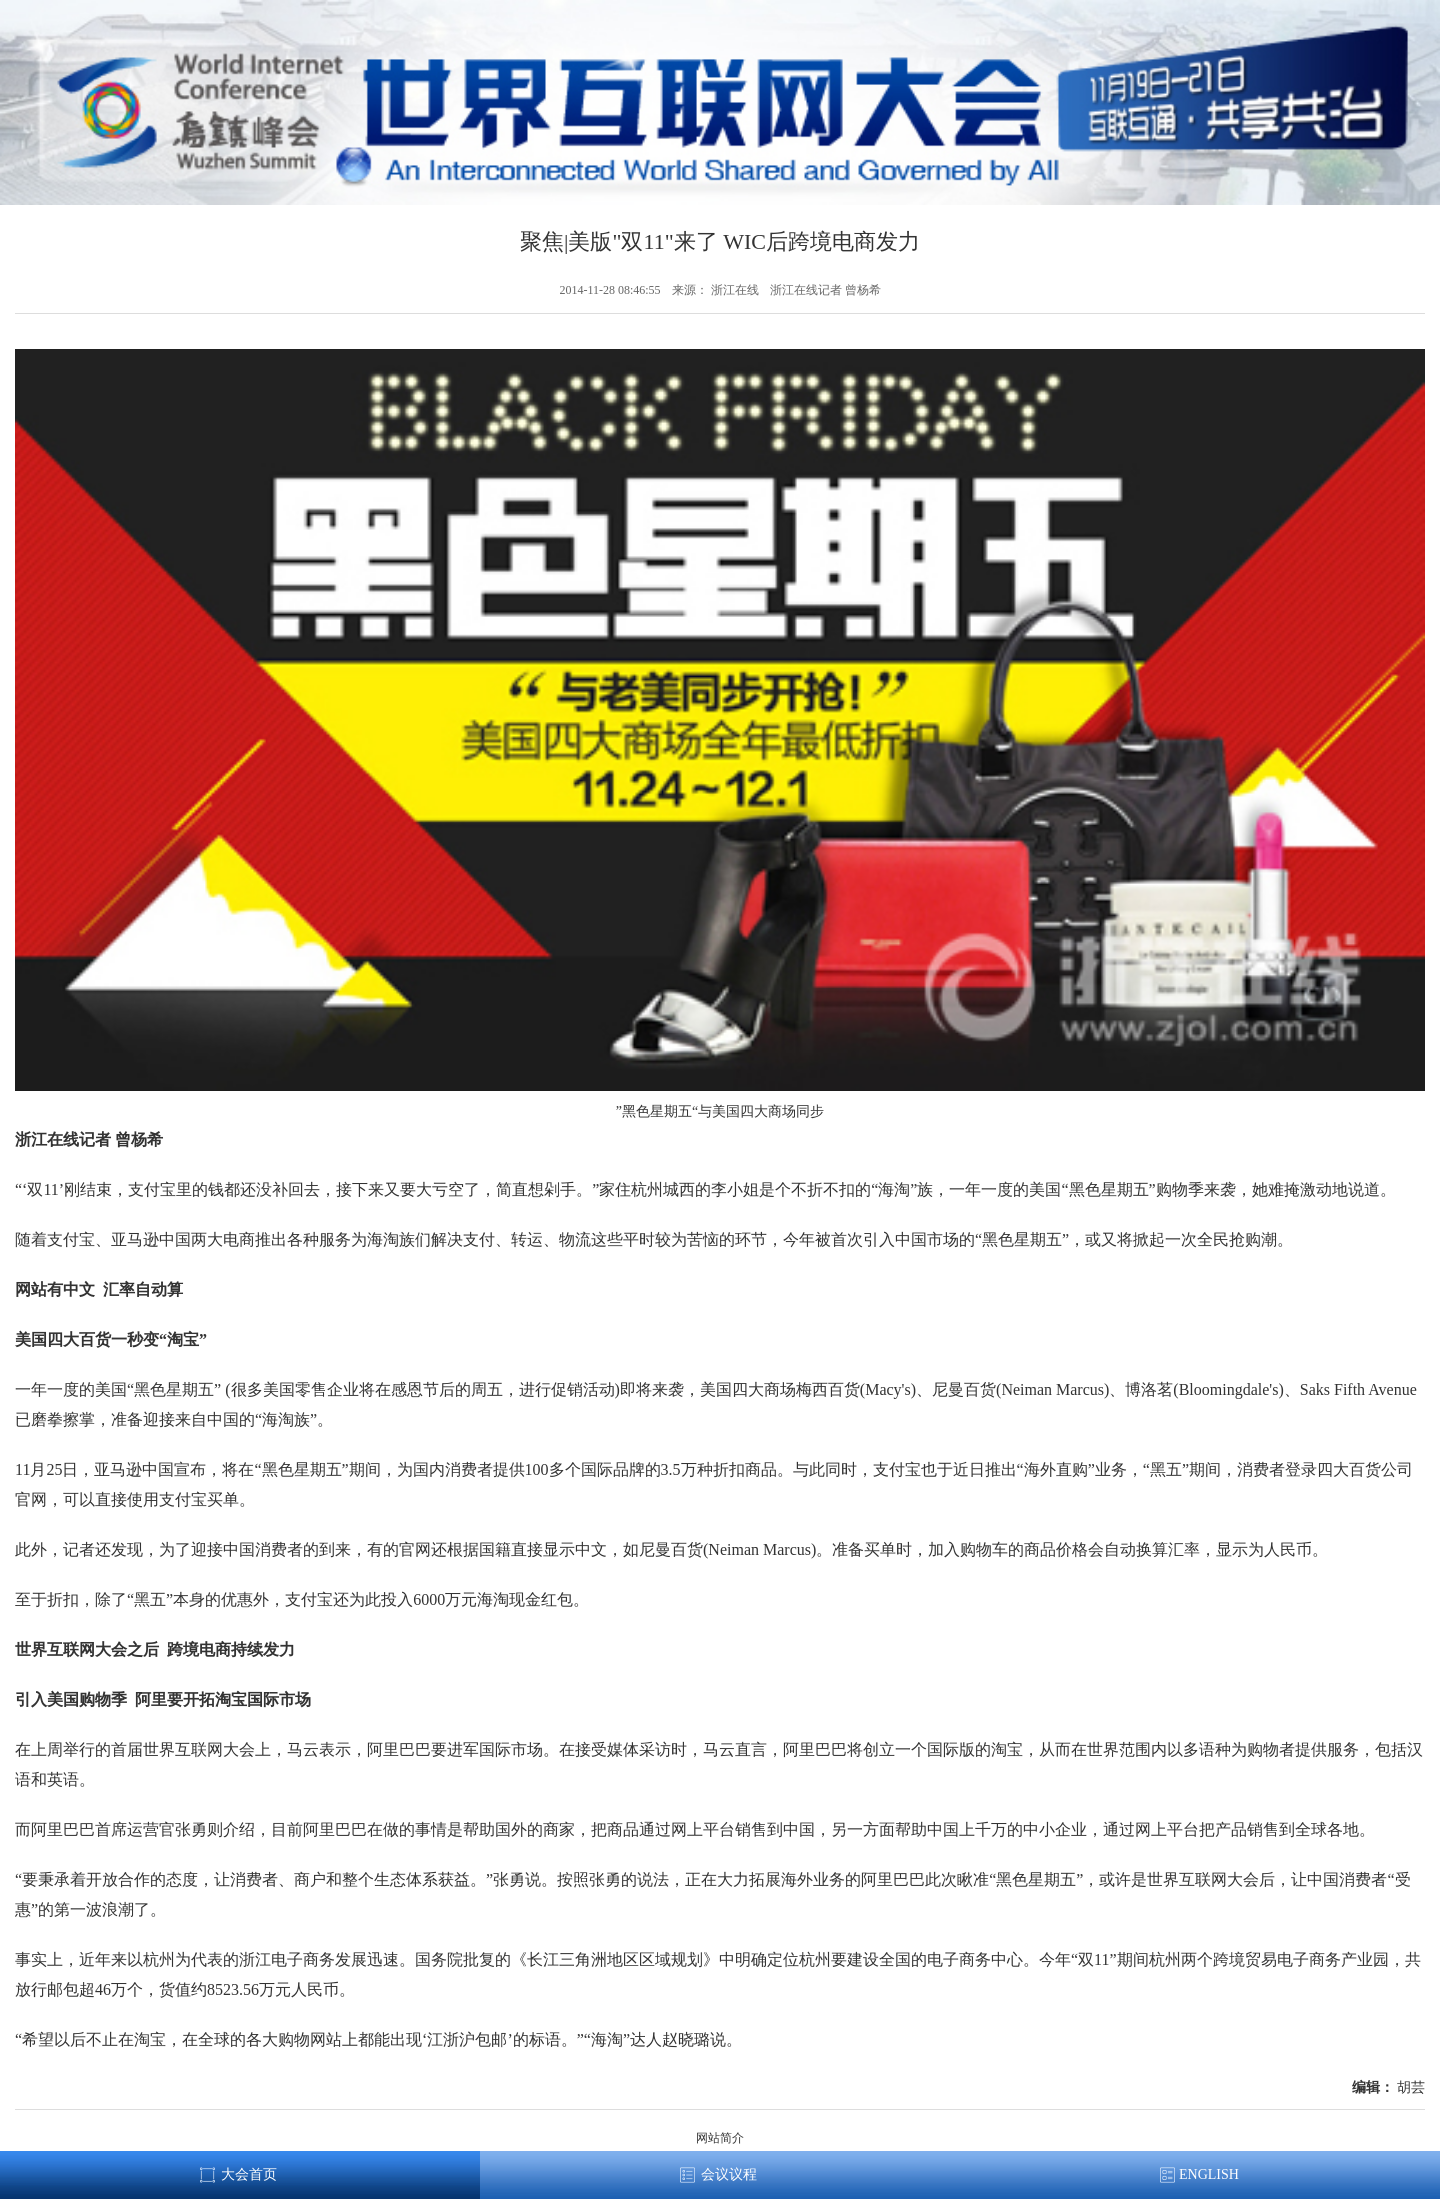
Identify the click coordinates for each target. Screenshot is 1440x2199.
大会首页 (249, 2174)
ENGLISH (1209, 2174)
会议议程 (729, 2174)
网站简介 (720, 2138)
